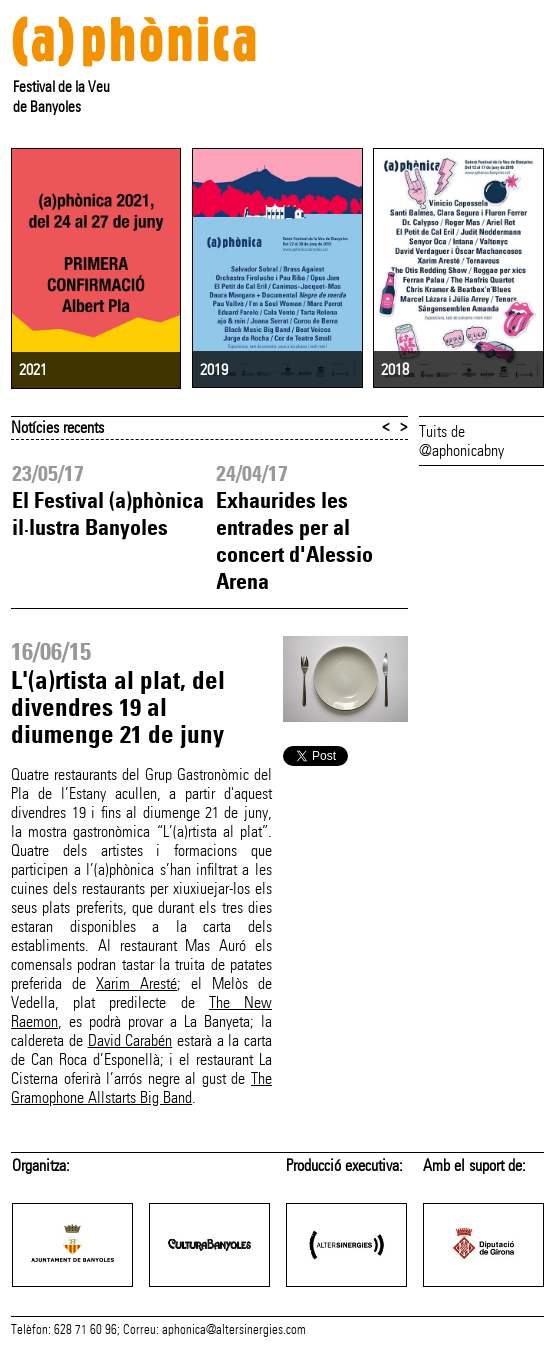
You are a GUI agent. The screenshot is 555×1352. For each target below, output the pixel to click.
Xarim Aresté (136, 983)
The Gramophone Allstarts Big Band (141, 1088)
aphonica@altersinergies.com (234, 1330)
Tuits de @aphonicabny (461, 441)
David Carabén (130, 1040)
